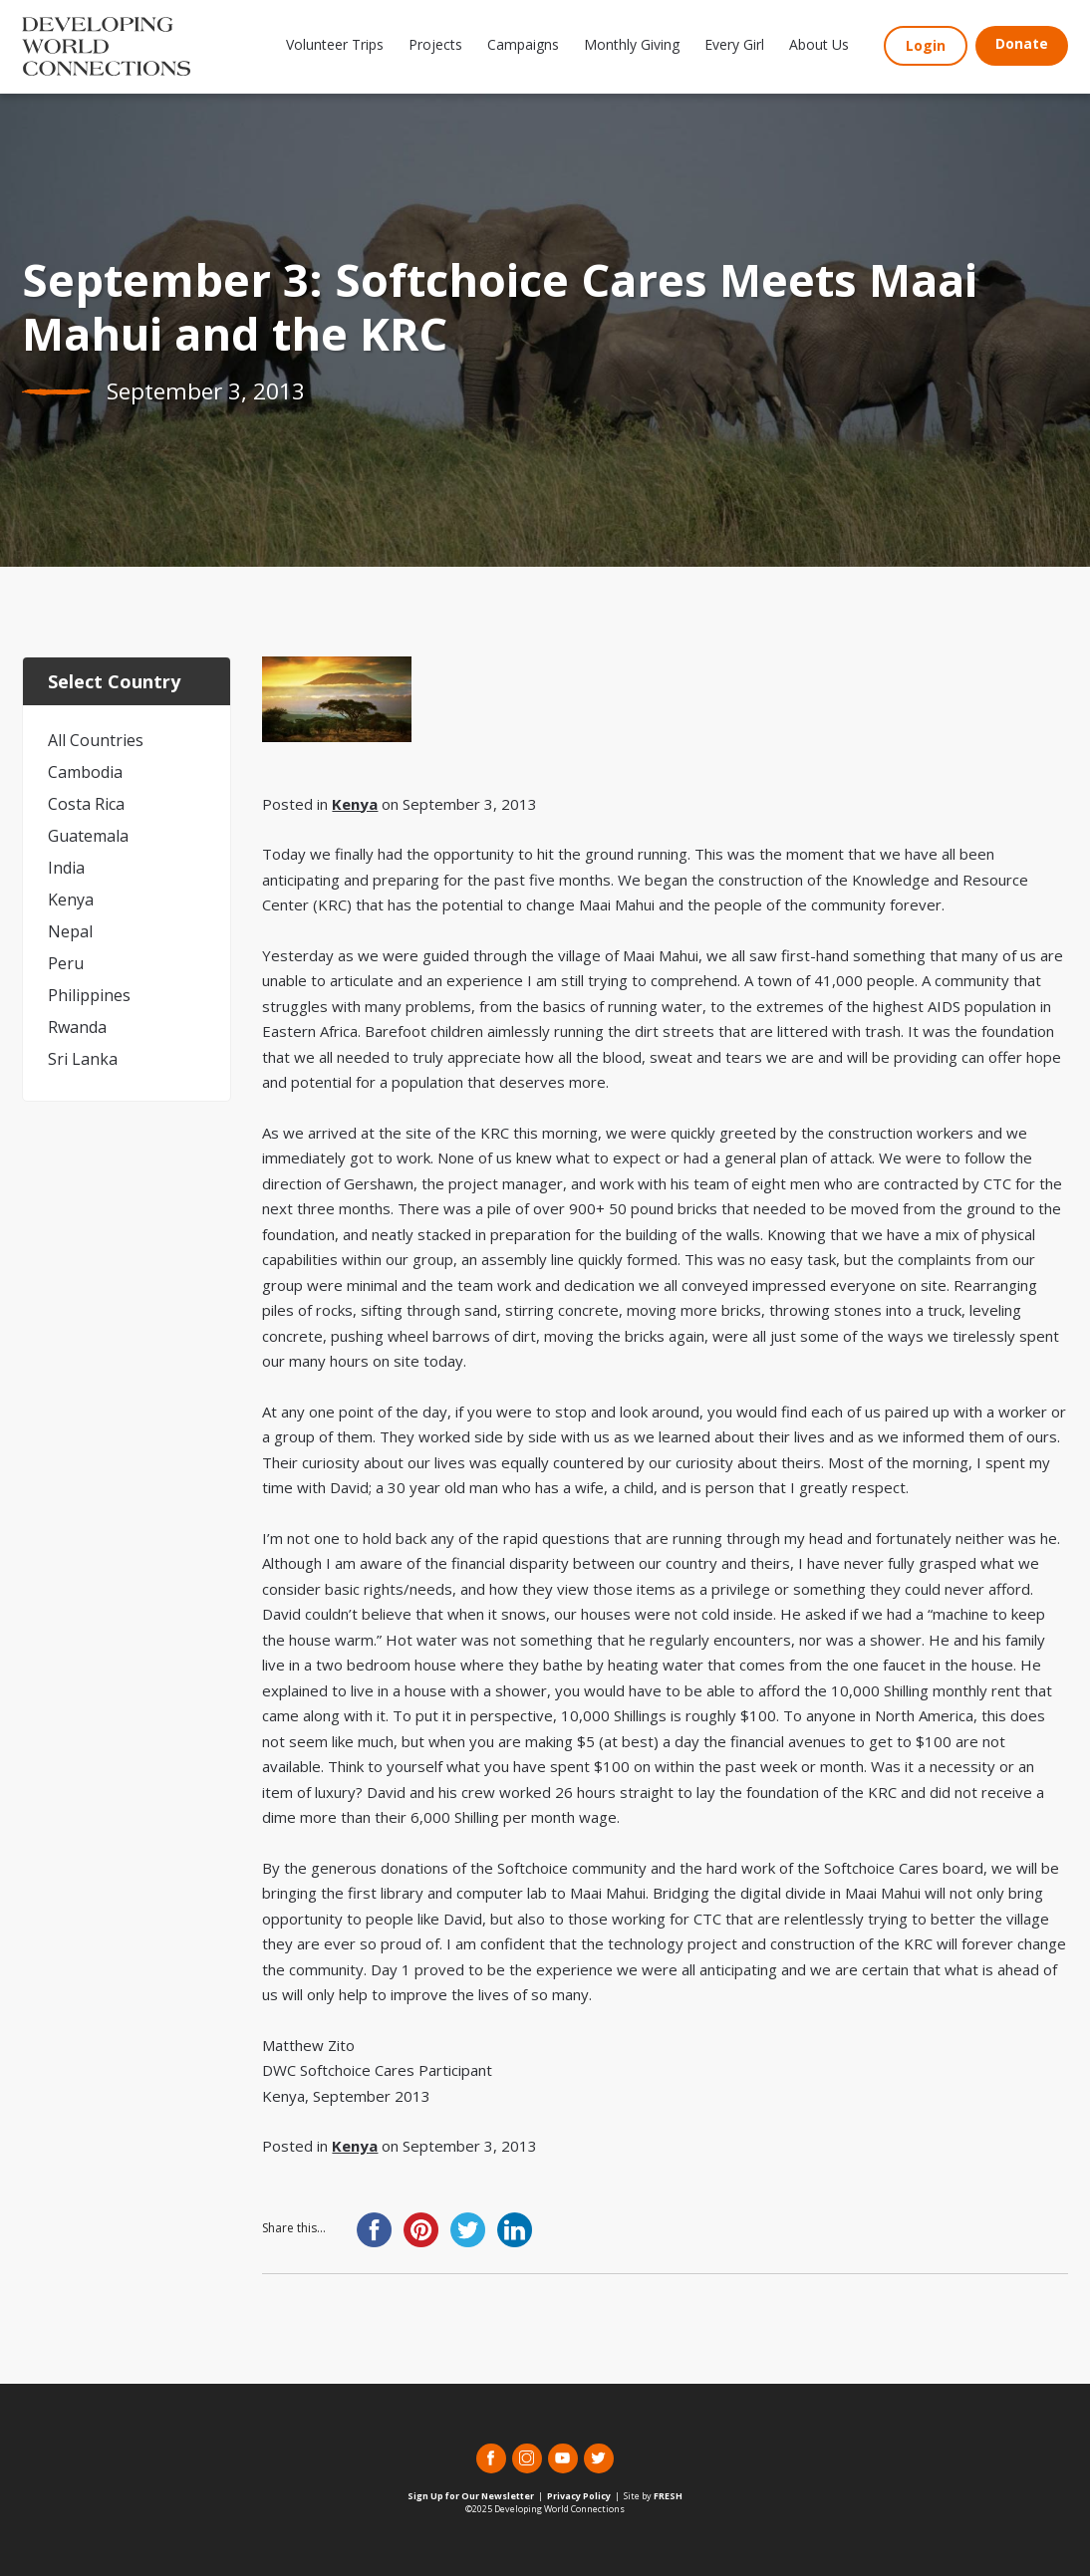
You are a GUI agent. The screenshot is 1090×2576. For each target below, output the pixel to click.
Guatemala (88, 836)
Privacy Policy (579, 2495)
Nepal (70, 931)
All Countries (95, 740)
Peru (66, 963)
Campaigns (523, 44)
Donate (1021, 43)
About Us (819, 44)
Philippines (89, 995)
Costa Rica (86, 804)
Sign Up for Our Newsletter (471, 2495)
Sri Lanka (83, 1059)
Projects (435, 44)
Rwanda (77, 1027)
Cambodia (85, 772)
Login (926, 45)
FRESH (668, 2495)
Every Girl (734, 44)
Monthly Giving (632, 44)
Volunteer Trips (335, 44)
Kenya (71, 899)
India (66, 868)
